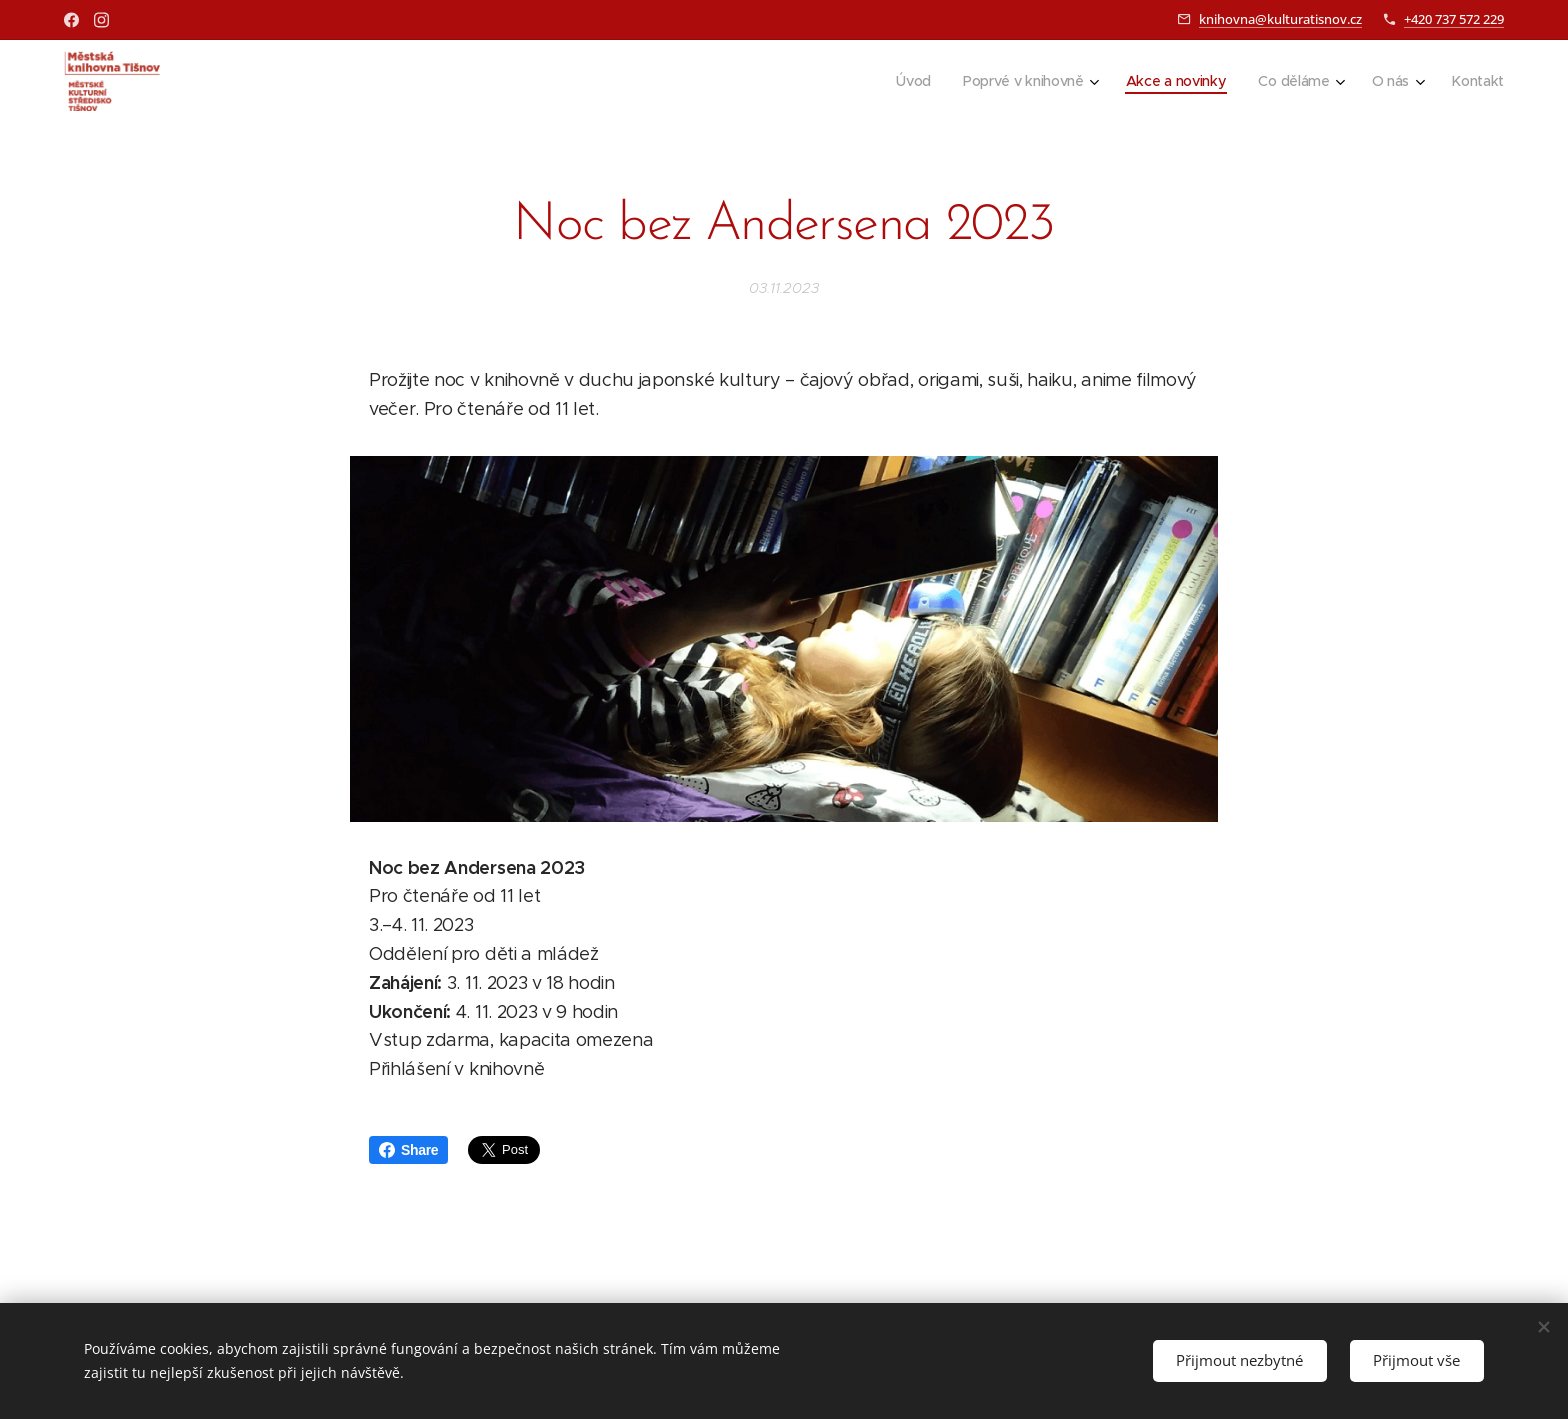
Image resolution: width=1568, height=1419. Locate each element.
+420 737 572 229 (1454, 19)
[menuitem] (908, 81)
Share (408, 1150)
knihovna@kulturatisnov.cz (1280, 19)
